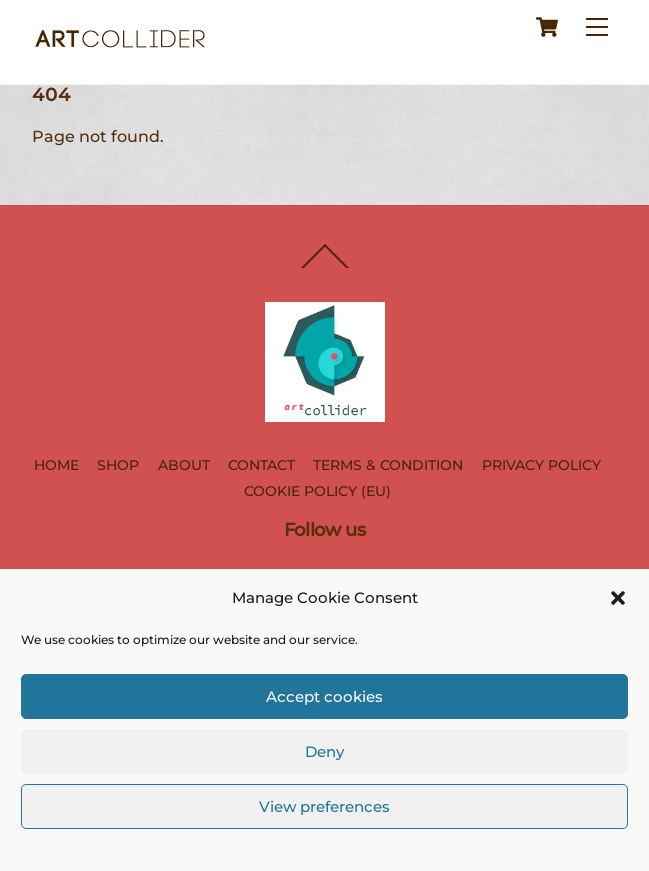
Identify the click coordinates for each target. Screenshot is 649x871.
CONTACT (261, 465)
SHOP (118, 465)
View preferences (324, 806)
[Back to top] (325, 267)
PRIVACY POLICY (541, 465)
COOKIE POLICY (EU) (317, 491)
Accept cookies (324, 696)
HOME (56, 465)
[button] (618, 598)
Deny (324, 751)
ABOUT (184, 465)
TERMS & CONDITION (388, 465)
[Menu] (597, 27)
